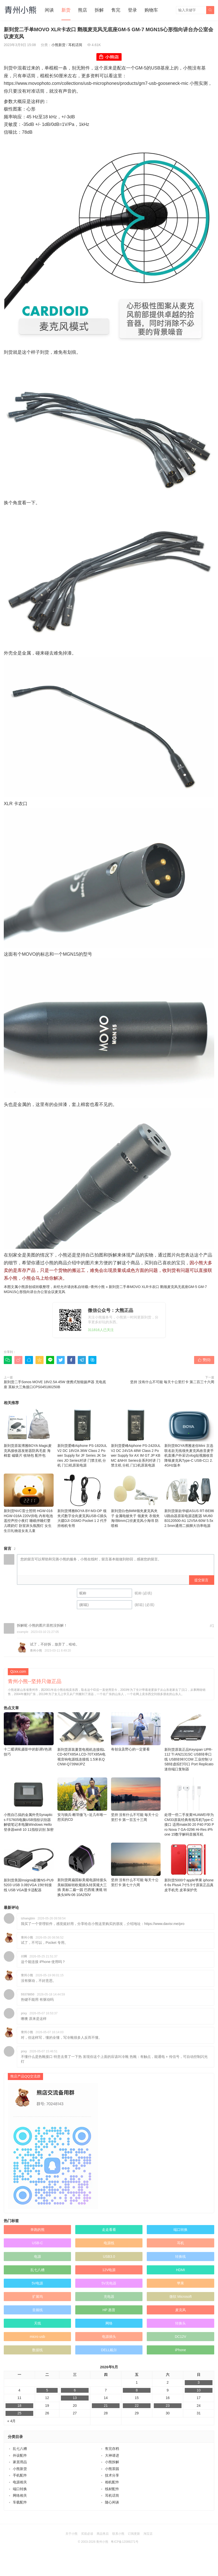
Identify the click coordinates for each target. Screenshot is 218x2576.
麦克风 (180, 2310)
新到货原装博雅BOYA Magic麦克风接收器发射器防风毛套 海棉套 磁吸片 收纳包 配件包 (29, 1432)
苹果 (180, 2283)
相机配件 (112, 2482)
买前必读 (87, 2533)
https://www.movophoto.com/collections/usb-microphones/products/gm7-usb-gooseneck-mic (96, 83)
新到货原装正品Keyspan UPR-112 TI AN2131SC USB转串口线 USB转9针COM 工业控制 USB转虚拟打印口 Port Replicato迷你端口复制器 (189, 1741)
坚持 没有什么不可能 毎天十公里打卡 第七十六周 (136, 1865)
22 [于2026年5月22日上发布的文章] (137, 2406)
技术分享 (112, 2475)
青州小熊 (98, 1287)
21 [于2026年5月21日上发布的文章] (106, 2406)
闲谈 (49, 10)
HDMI (180, 2270)
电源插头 (109, 2337)
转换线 (180, 2257)
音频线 (37, 2310)
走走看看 (109, 2230)
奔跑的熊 (37, 2230)
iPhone (180, 2350)
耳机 (180, 2243)
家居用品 (20, 2462)
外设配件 (20, 2455)
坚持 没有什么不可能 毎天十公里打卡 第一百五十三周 (136, 1799)
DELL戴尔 (109, 2350)
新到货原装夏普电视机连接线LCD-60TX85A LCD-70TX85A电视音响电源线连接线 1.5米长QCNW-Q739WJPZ (82, 1739)
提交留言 (201, 1580)
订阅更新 (134, 2533)
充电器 (109, 2297)
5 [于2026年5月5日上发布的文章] (47, 2390)
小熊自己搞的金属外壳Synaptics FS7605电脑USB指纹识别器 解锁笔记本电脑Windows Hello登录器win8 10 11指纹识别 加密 (29, 1804)
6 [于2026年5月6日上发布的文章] (75, 2390)
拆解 (99, 10)
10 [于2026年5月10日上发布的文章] (199, 2390)
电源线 (109, 2243)
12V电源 (109, 2270)
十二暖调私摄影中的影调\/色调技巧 (29, 1734)
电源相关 (20, 2482)
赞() (204, 1360)
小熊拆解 (112, 2462)
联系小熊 (118, 2533)
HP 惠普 (108, 2310)
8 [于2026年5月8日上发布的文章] (137, 2390)
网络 (109, 2323)
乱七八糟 (37, 2270)
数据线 (37, 2350)
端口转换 (180, 2230)
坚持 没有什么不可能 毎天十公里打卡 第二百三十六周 (172, 1382)
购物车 (151, 10)
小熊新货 (58, 45)
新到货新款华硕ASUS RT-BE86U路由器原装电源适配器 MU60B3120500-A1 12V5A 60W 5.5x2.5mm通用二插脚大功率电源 (189, 1501)
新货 (65, 10)
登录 (132, 10)
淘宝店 (148, 2533)
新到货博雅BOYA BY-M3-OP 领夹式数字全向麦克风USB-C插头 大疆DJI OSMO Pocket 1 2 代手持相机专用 (82, 1501)
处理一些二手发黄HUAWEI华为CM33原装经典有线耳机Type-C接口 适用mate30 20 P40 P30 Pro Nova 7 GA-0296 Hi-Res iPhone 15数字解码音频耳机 (189, 1806)
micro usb (37, 2337)
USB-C (37, 2243)
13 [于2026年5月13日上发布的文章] (75, 2398)
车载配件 (20, 2502)
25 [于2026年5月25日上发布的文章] (19, 2413)
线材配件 (112, 2489)
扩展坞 (37, 2297)
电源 (37, 2257)
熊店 (82, 10)
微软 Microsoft (180, 2297)
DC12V (180, 2337)
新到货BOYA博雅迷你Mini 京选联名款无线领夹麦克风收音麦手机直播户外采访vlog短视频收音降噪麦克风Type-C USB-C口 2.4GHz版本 (189, 1437)
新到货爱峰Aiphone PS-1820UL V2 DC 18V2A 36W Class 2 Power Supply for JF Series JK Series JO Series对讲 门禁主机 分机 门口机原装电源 (82, 1437)
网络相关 (20, 2495)
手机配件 (20, 2475)
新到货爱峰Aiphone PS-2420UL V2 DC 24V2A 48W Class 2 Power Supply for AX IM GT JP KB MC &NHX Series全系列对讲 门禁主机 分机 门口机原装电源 (136, 1437)
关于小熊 (71, 2533)
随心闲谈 (112, 2502)
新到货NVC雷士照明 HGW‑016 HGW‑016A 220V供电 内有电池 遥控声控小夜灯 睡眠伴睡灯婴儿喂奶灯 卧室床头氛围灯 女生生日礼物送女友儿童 (29, 1503)
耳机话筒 (75, 45)
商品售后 (103, 2533)
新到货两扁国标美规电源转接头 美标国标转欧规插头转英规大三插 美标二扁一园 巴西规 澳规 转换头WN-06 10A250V (82, 1870)
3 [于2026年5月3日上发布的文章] (199, 2382)
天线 (37, 2323)
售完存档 (112, 2449)
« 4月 (11, 2421)
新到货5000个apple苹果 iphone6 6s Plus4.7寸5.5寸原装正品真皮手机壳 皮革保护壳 (189, 1867)
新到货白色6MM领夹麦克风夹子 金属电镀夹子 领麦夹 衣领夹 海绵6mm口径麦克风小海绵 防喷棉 (136, 1501)
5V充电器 (108, 2283)
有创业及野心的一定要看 (136, 1731)
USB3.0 (109, 2257)
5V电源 (37, 2283)
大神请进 (112, 2455)
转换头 (180, 2323)
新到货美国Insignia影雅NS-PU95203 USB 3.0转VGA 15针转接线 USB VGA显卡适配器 (29, 1867)
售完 (115, 10)
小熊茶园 (112, 2469)
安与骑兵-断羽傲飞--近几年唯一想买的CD (82, 1799)
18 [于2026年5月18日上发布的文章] (19, 2406)
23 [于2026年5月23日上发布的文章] (168, 2406)
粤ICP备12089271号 (124, 2542)
